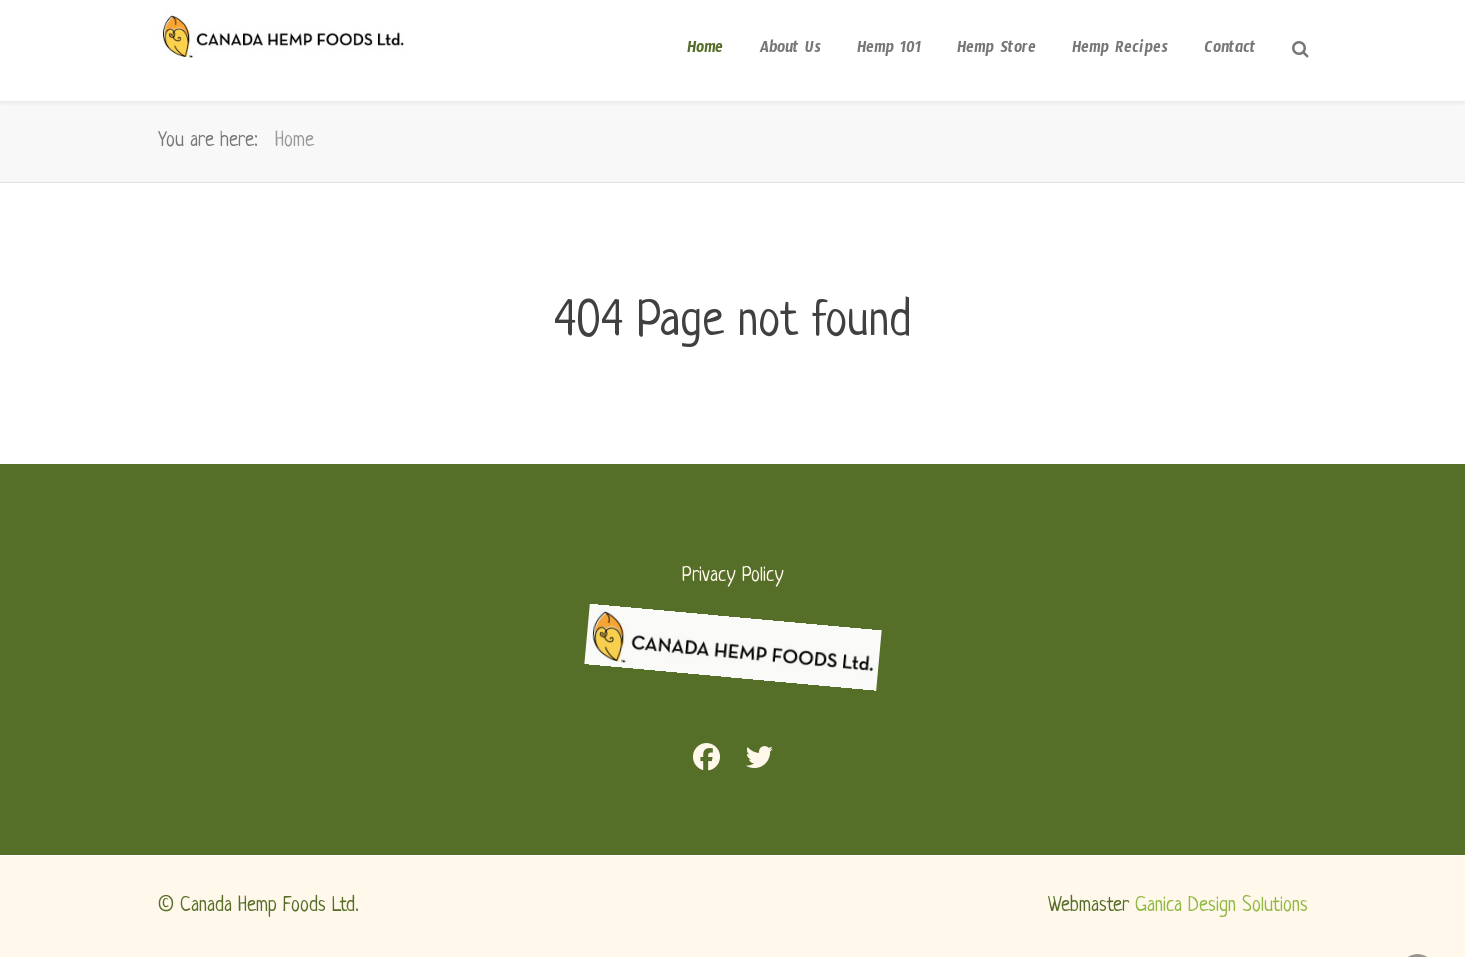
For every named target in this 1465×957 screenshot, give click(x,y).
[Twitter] (759, 761)
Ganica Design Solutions (1221, 906)
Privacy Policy (733, 576)
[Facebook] (706, 761)
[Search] (1300, 53)
